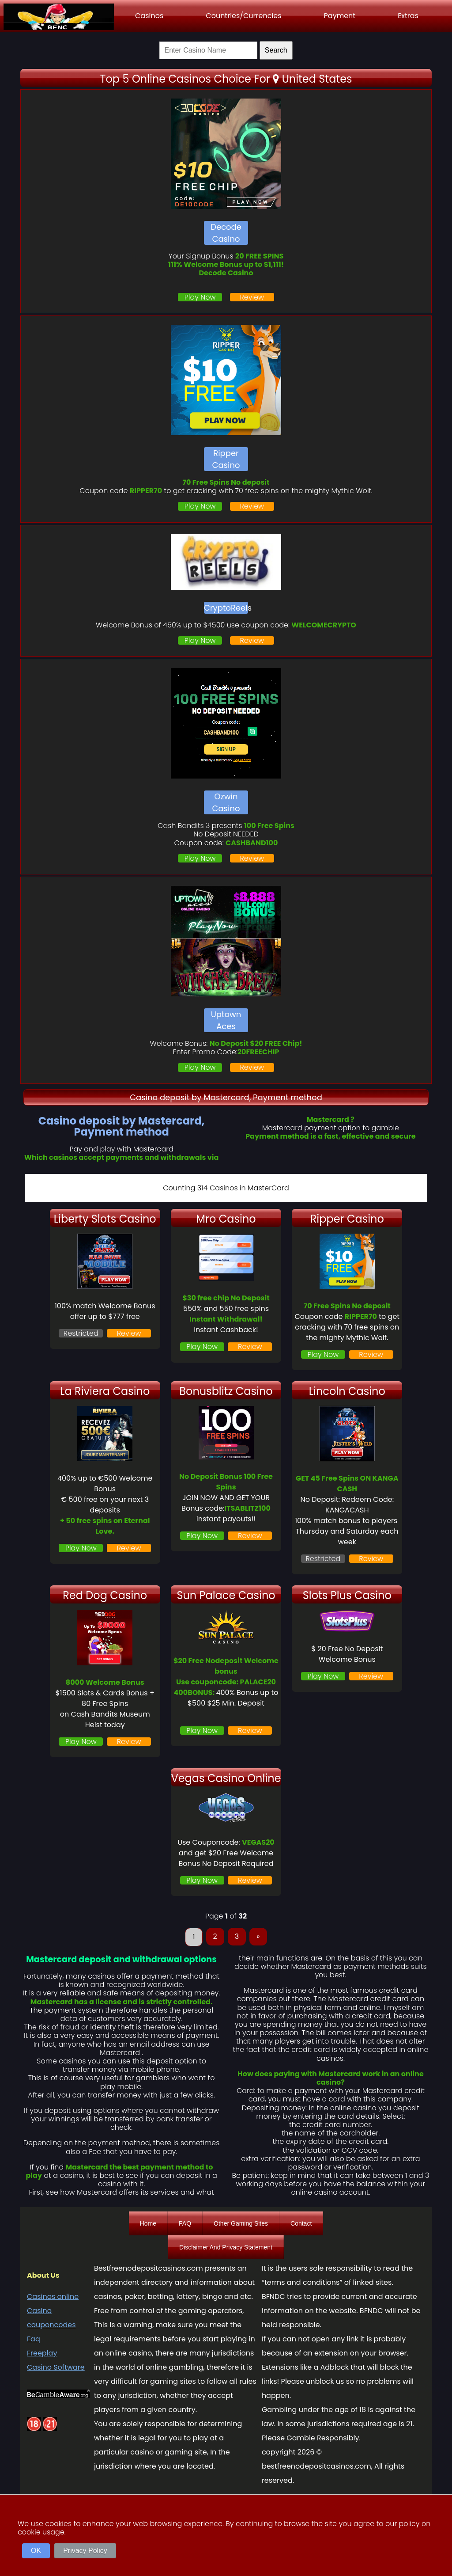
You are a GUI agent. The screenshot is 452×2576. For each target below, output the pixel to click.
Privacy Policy (85, 2550)
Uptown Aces (226, 1020)
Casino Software (56, 2367)
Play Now (200, 297)
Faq (33, 2339)
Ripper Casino (226, 459)
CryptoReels (226, 607)
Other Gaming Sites (241, 2223)
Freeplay (42, 2353)
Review (252, 297)
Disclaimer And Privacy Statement (225, 2247)
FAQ (185, 2223)
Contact (301, 2223)
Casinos (149, 16)
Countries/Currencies (243, 16)
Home (148, 2223)
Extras (408, 16)
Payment (340, 16)
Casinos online (53, 2296)
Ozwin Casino (226, 802)
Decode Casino (226, 232)
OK (36, 2550)
